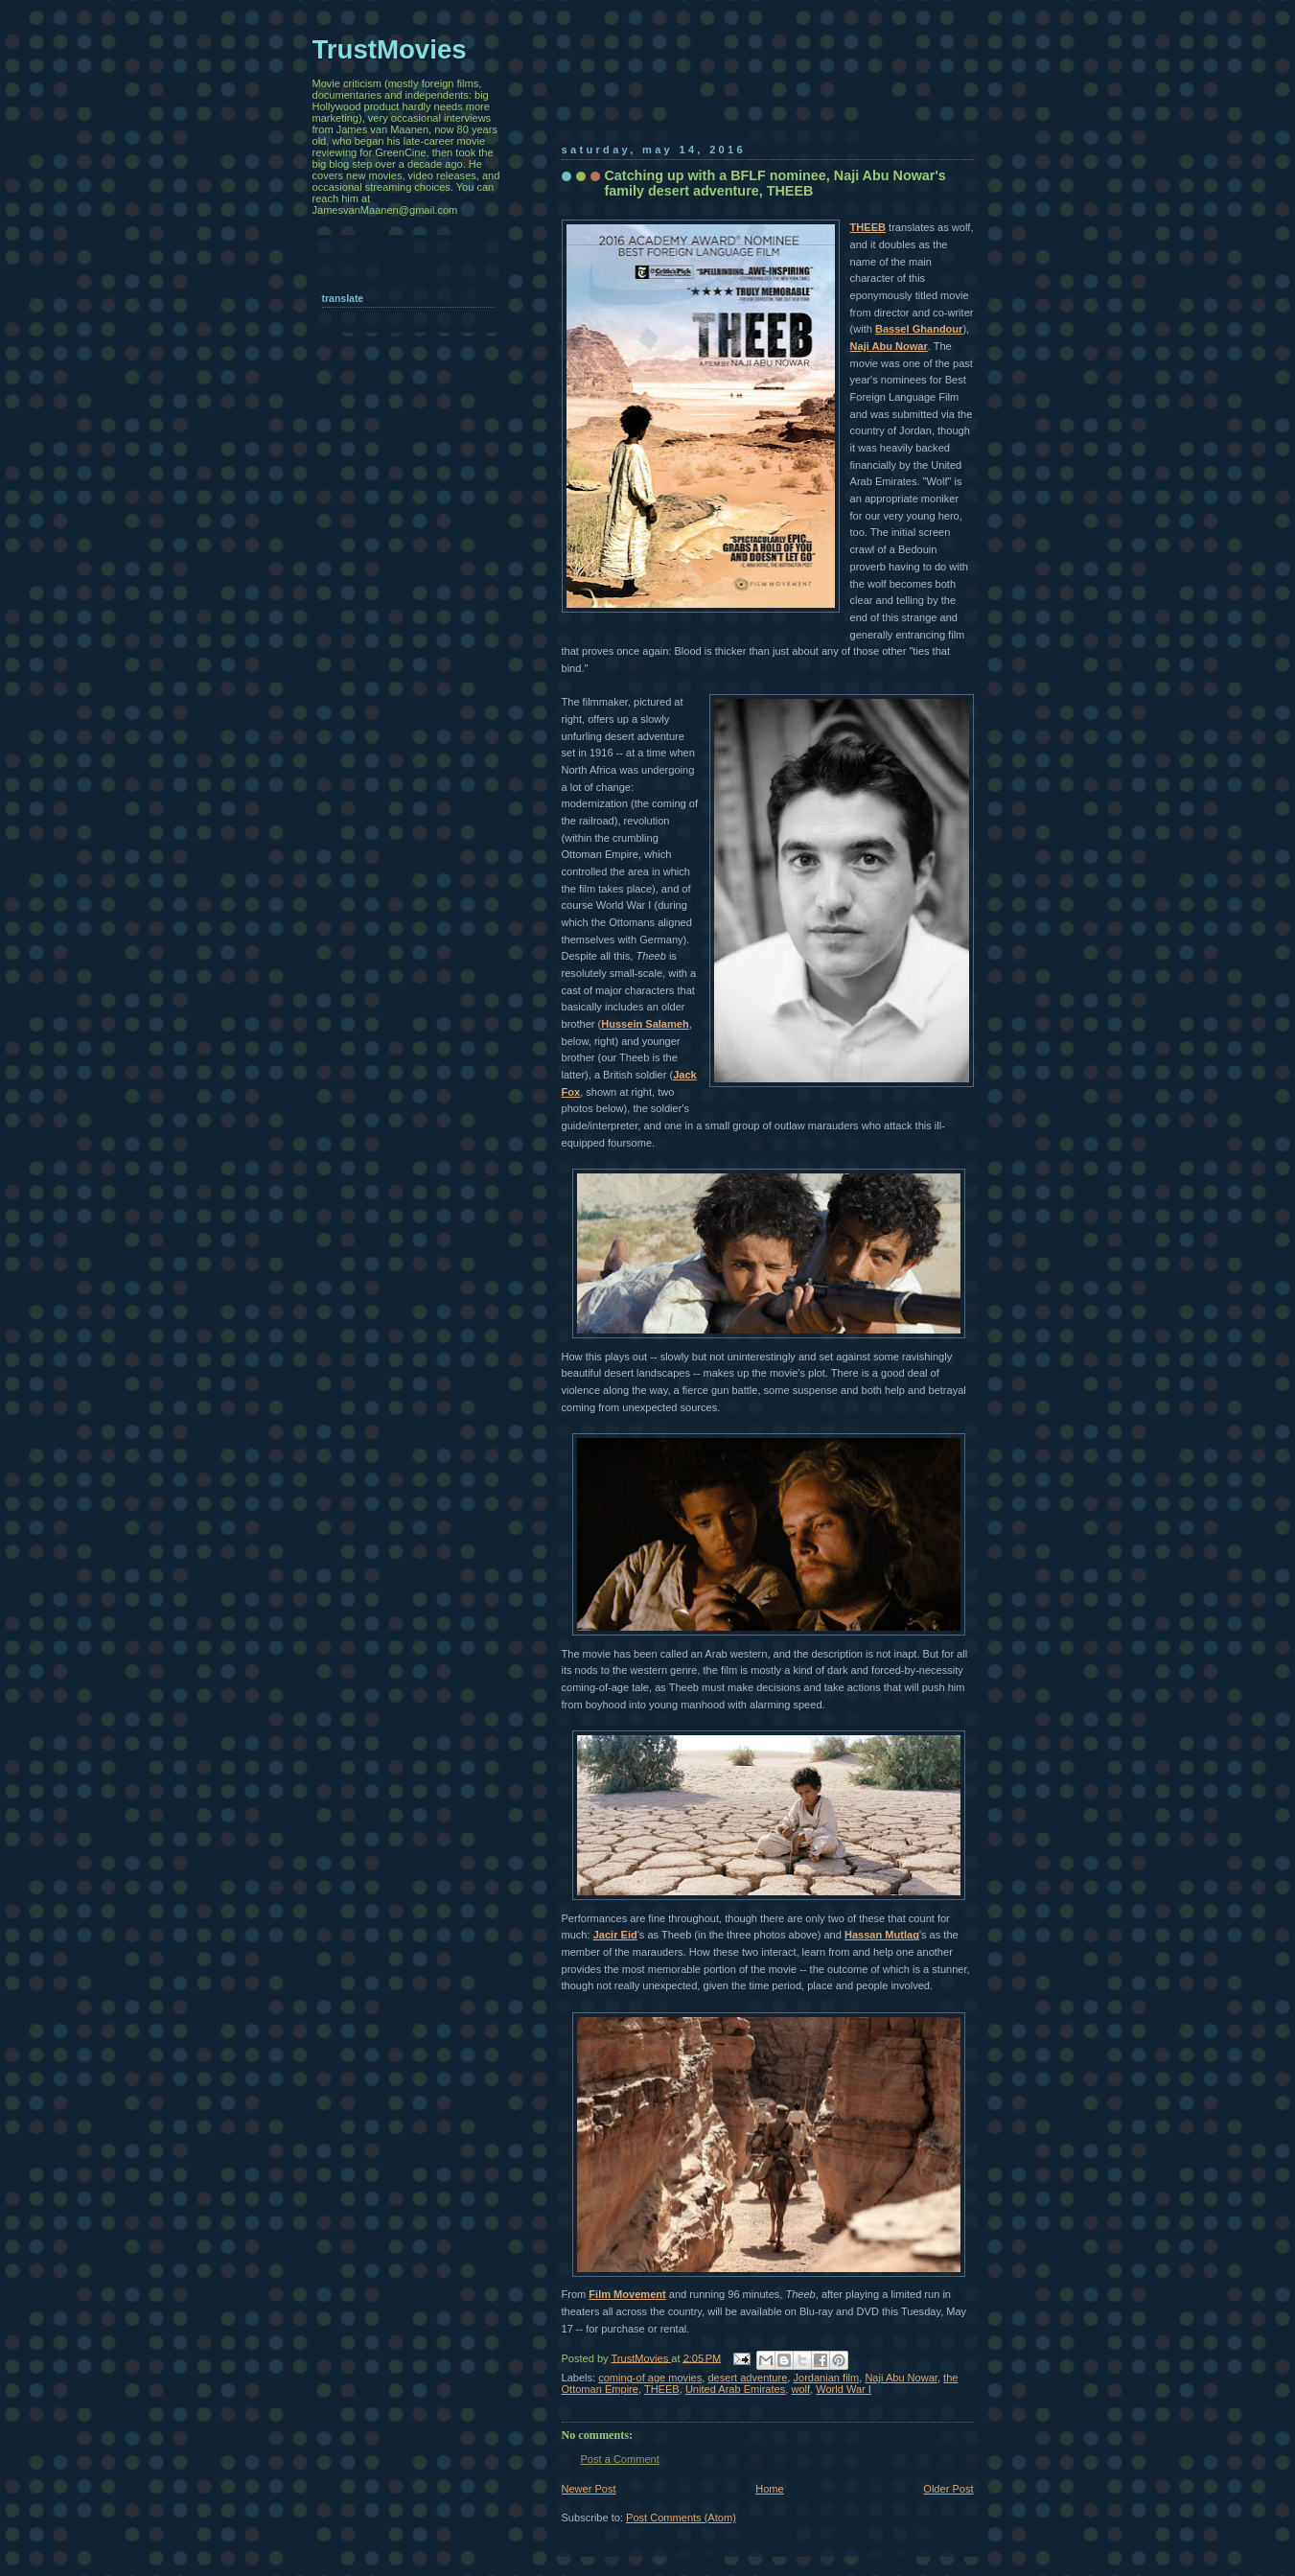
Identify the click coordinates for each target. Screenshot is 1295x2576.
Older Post (948, 2489)
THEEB (868, 227)
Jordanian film (826, 2377)
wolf (800, 2389)
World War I (843, 2389)
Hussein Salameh (644, 1024)
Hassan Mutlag (881, 1934)
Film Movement (627, 2294)
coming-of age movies (650, 2377)
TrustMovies (642, 2357)
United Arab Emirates (735, 2389)
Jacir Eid (615, 1934)
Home (769, 2489)
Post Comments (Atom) (681, 2517)
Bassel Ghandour (918, 329)
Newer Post (589, 2489)
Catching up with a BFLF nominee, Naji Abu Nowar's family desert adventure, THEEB (775, 183)
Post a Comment (620, 2459)
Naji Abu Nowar (889, 346)
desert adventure (747, 2377)
